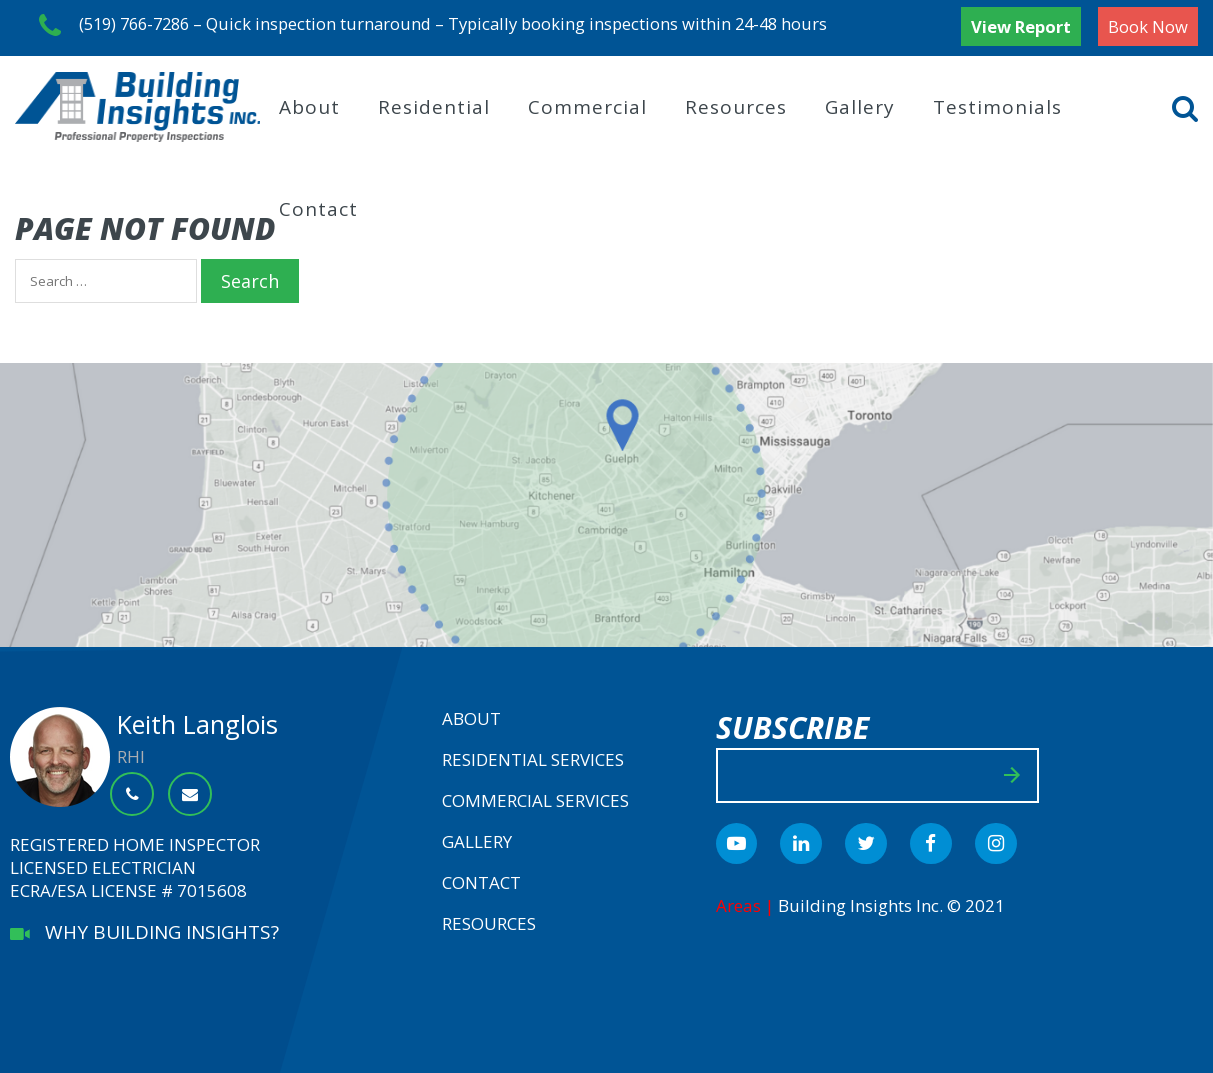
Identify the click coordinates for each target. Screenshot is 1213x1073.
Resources (736, 103)
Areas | (747, 901)
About (309, 103)
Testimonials (997, 103)
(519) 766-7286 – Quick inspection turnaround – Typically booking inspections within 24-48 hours (445, 26)
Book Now (1148, 26)
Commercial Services (535, 796)
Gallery (860, 103)
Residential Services (533, 755)
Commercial (587, 103)
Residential (434, 103)
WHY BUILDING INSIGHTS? (144, 928)
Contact (318, 205)
